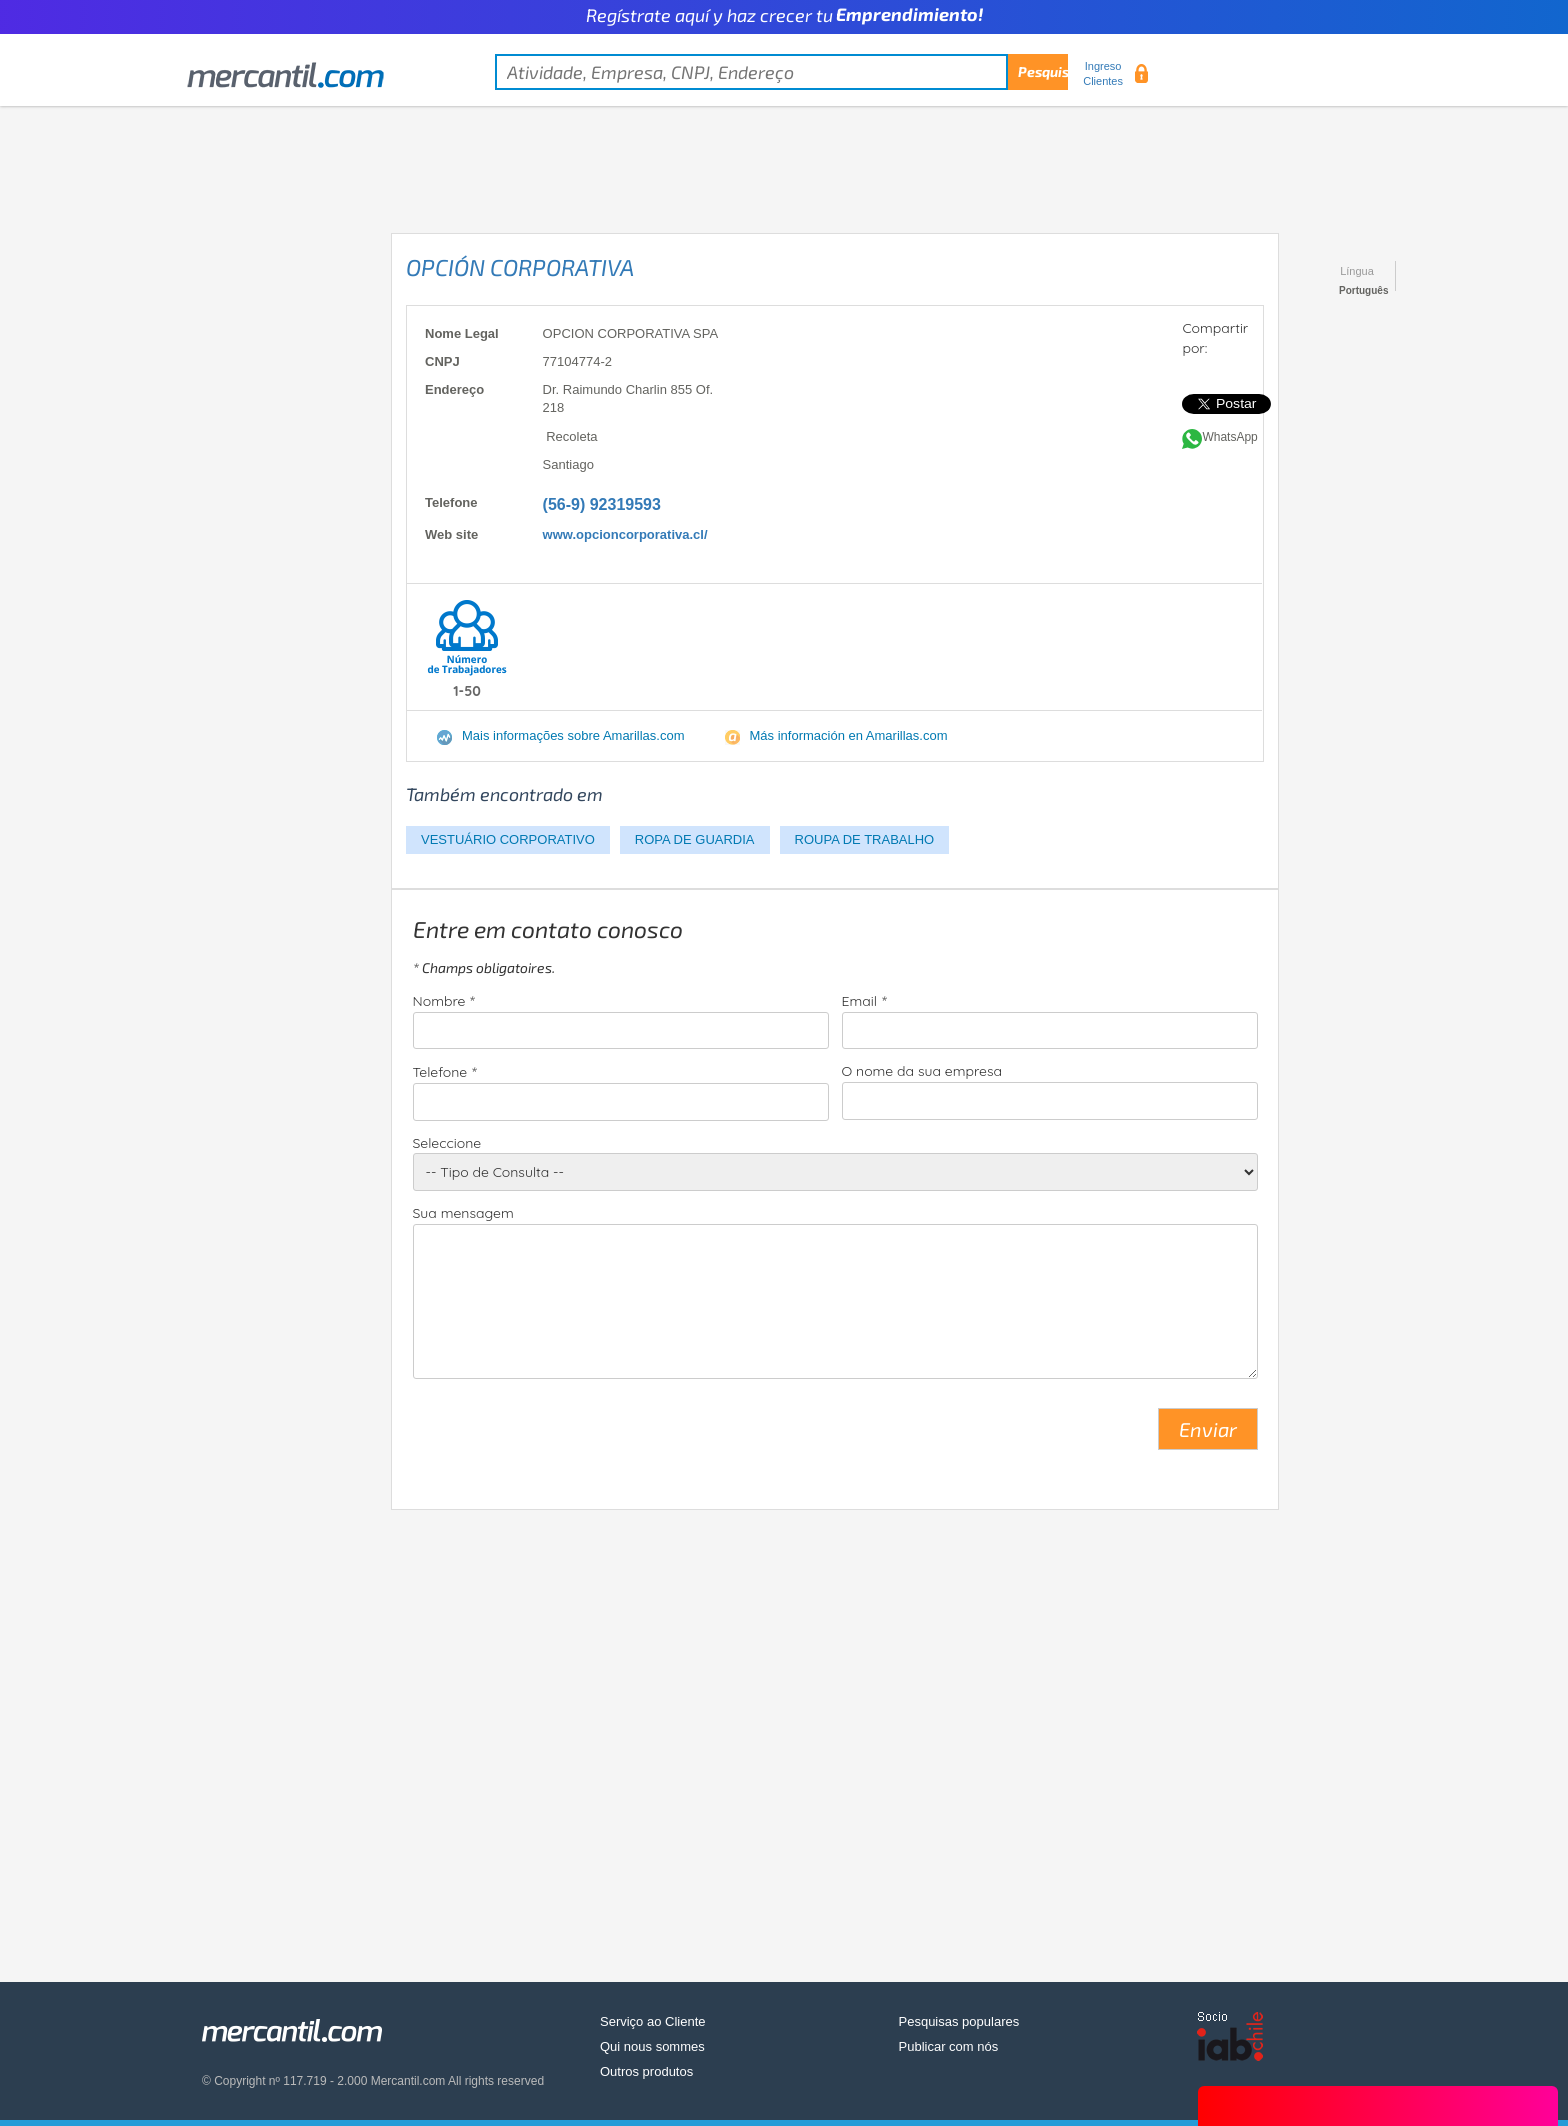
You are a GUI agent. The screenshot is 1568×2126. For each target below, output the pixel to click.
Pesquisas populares (959, 2021)
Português (1363, 290)
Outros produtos (646, 2071)
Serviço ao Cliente (653, 2021)
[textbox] (781, 72)
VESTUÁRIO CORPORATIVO (508, 839)
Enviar (1208, 1429)
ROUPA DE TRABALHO (865, 839)
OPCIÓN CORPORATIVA (520, 267)
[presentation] (565, 1437)
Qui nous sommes (652, 2046)
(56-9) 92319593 (602, 504)
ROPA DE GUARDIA (695, 839)
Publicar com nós (949, 2046)
